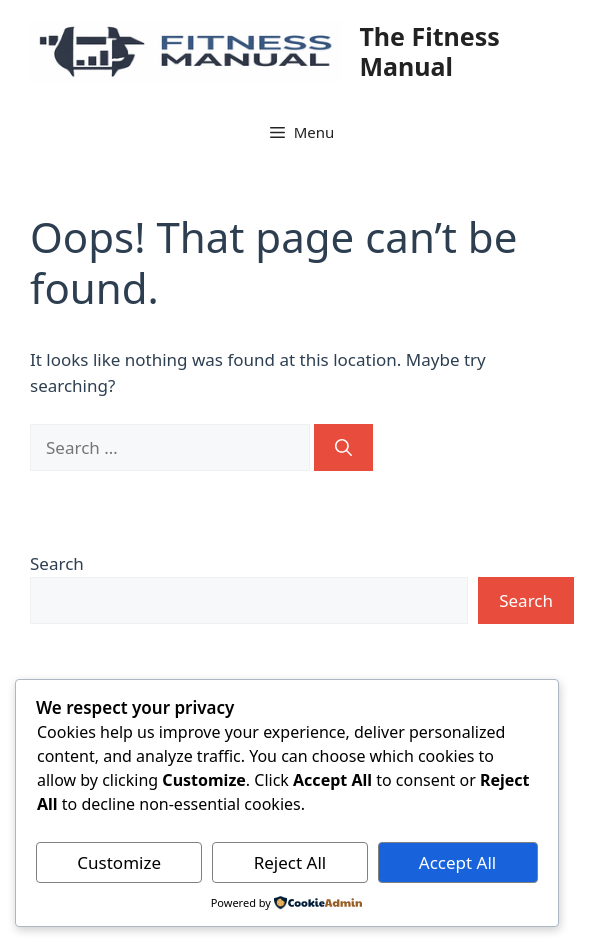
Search (57, 563)
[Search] (343, 448)
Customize (119, 862)
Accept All (457, 862)
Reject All (290, 862)
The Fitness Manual (429, 51)
